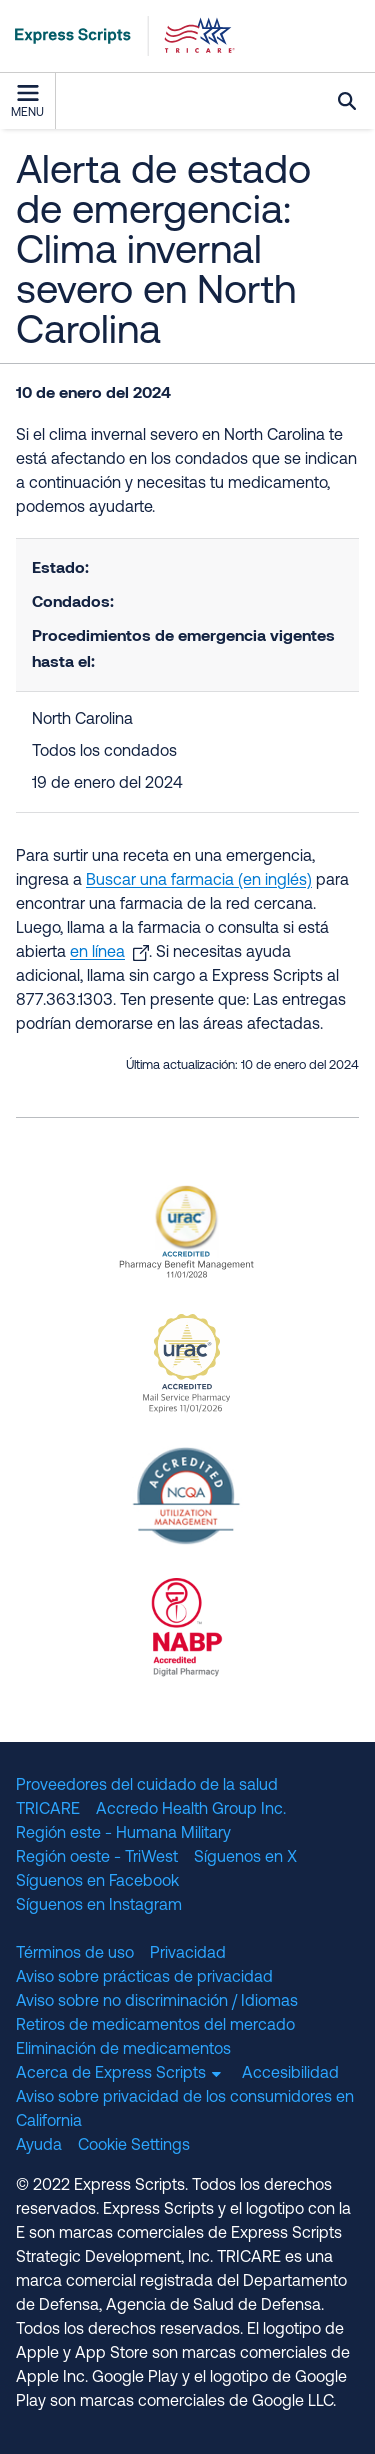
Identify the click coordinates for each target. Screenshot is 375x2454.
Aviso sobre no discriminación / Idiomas (157, 2002)
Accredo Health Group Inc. (191, 1810)
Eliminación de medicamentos (123, 2050)
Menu (27, 102)
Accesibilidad (290, 2074)
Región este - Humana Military (123, 1834)
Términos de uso (75, 1954)
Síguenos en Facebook (97, 1882)
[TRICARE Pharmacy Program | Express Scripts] (118, 36)
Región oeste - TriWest (97, 1858)
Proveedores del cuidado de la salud (147, 1786)
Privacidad (188, 1954)
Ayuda (39, 2146)
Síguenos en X (245, 1858)
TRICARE (48, 1810)
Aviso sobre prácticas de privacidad (144, 1978)
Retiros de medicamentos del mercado (155, 2026)
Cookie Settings (134, 2146)
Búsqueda (347, 101)
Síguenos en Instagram (99, 1906)
